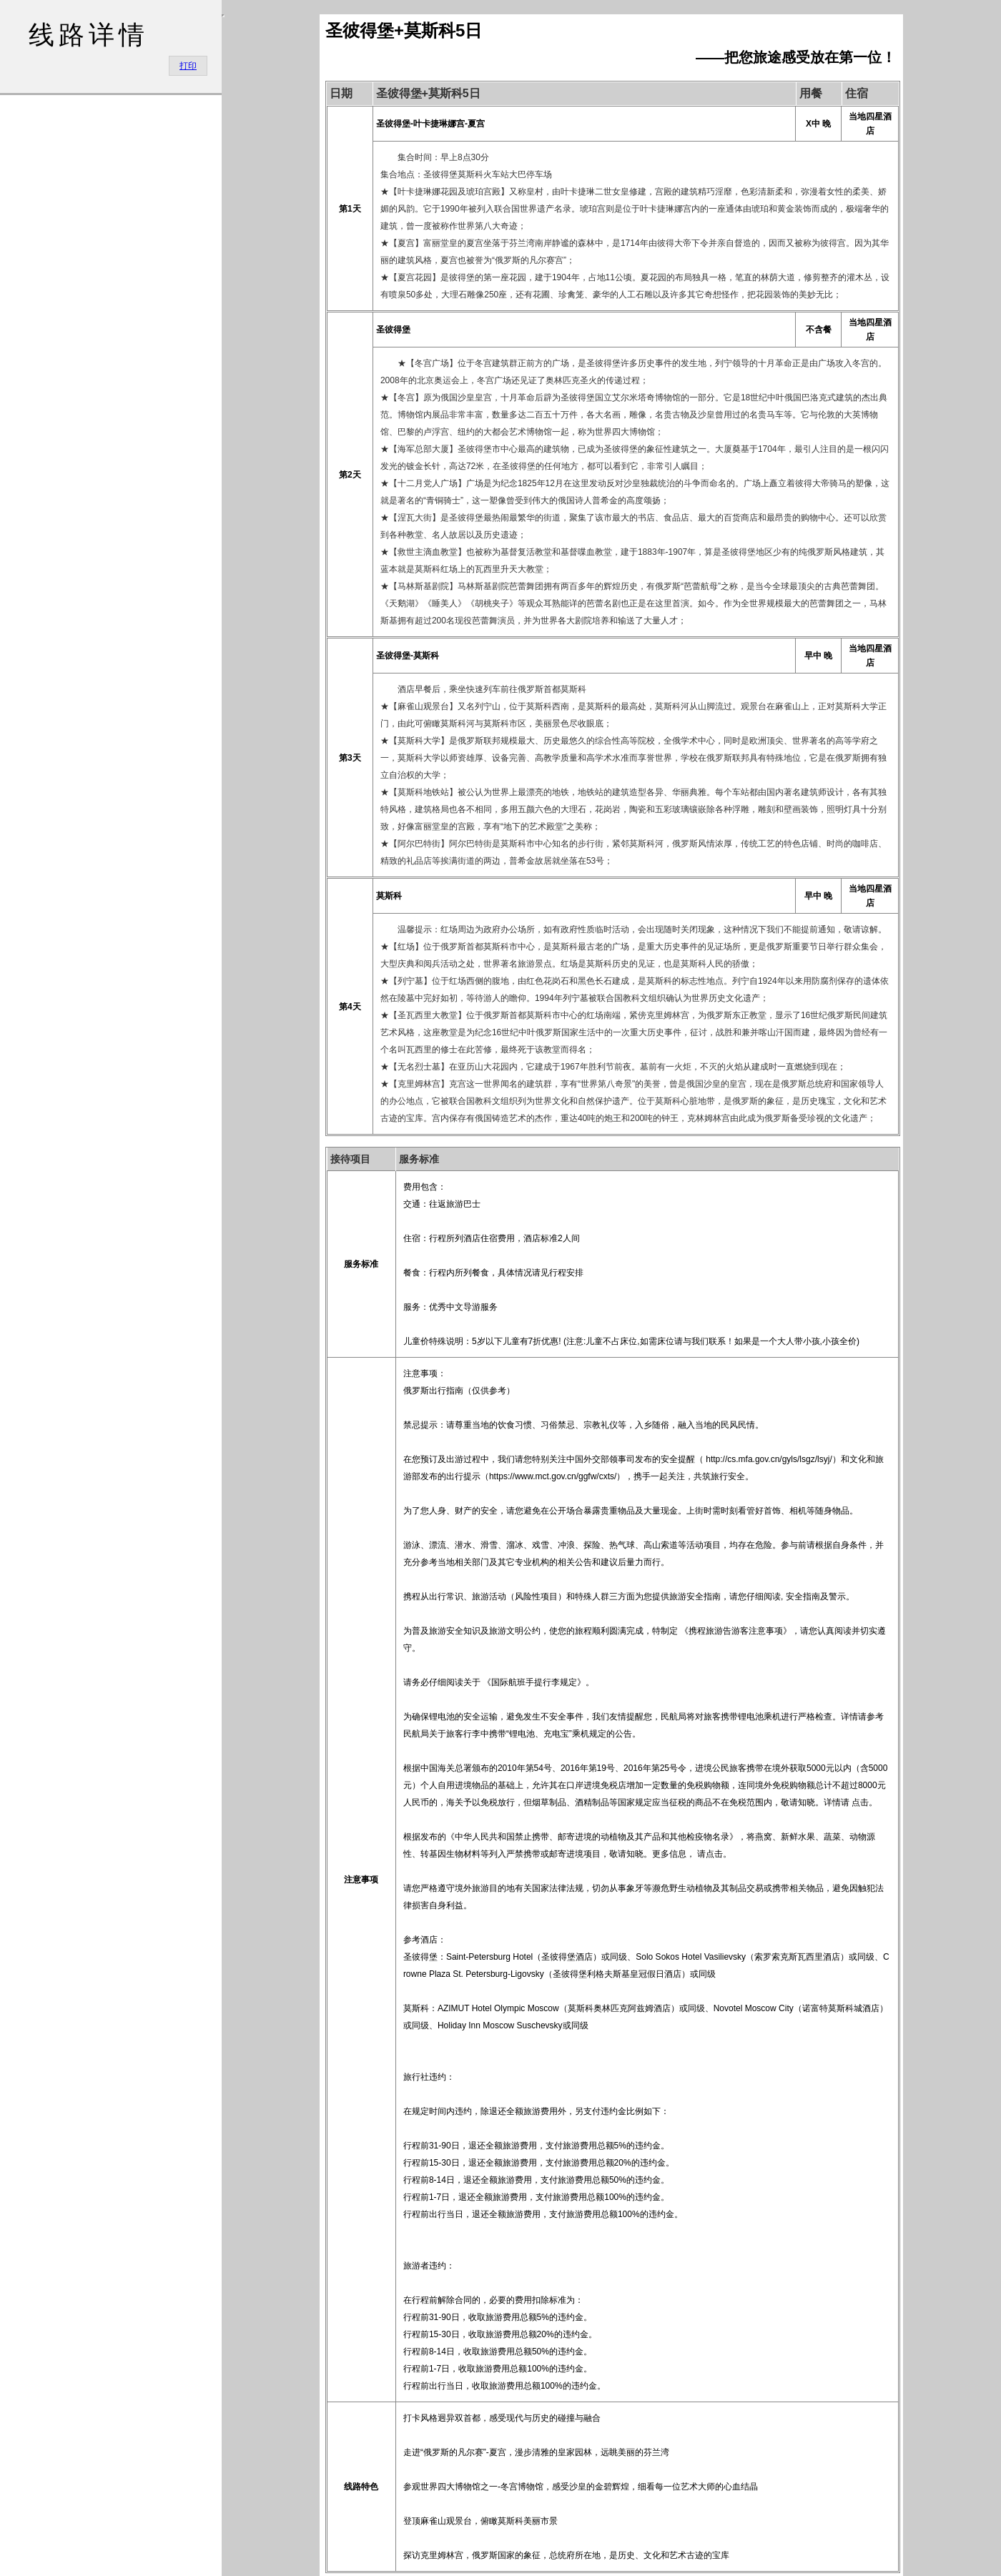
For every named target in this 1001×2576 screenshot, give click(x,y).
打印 (188, 66)
